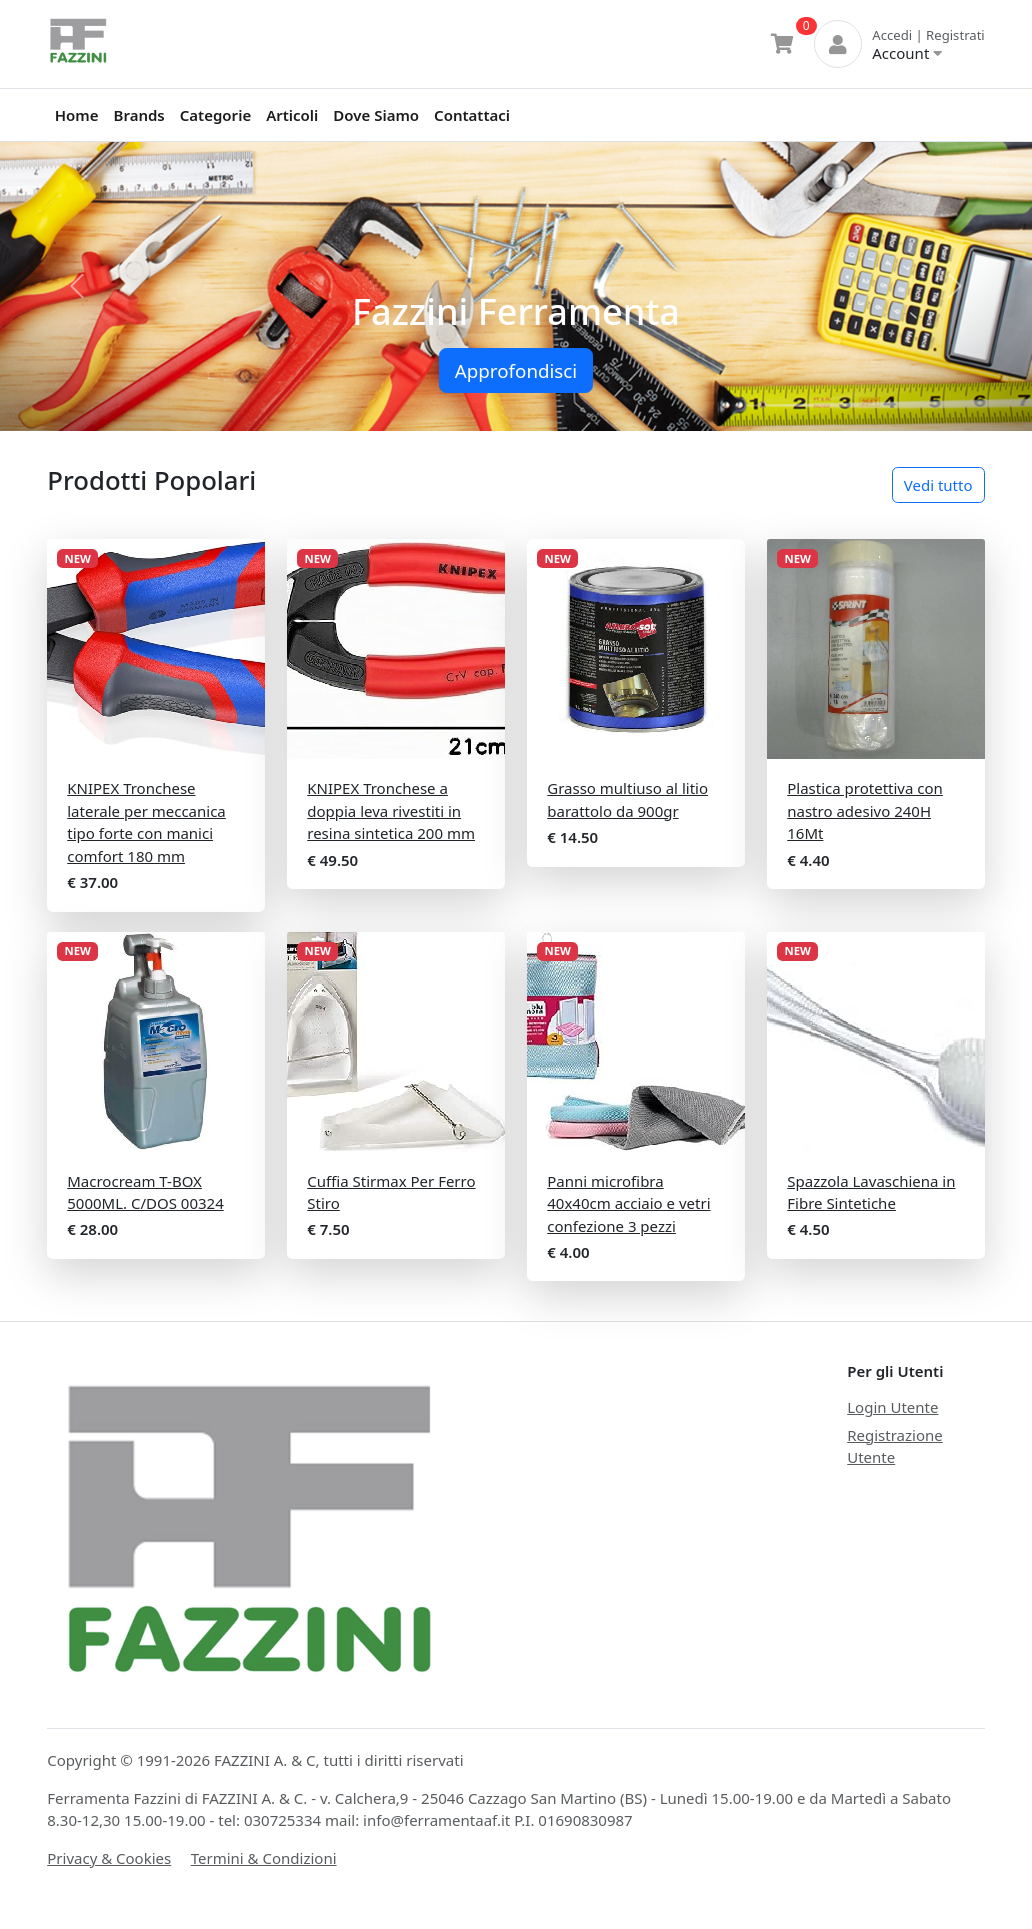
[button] (77, 286)
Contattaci (472, 115)
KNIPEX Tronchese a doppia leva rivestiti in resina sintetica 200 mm (391, 810)
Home (77, 115)
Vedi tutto (938, 485)
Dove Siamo (376, 115)
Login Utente (892, 1407)
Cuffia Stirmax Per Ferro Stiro (391, 1192)
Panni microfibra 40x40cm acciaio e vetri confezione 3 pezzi (628, 1203)
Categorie (215, 115)
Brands (139, 115)
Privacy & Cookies (109, 1858)
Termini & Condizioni (264, 1858)
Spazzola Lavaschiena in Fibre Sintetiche (871, 1192)
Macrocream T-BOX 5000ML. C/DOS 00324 (145, 1192)
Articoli (292, 115)
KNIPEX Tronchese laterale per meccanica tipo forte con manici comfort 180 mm (146, 822)
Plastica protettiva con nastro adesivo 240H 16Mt (865, 810)
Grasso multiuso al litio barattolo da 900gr (627, 799)
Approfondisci (516, 370)
